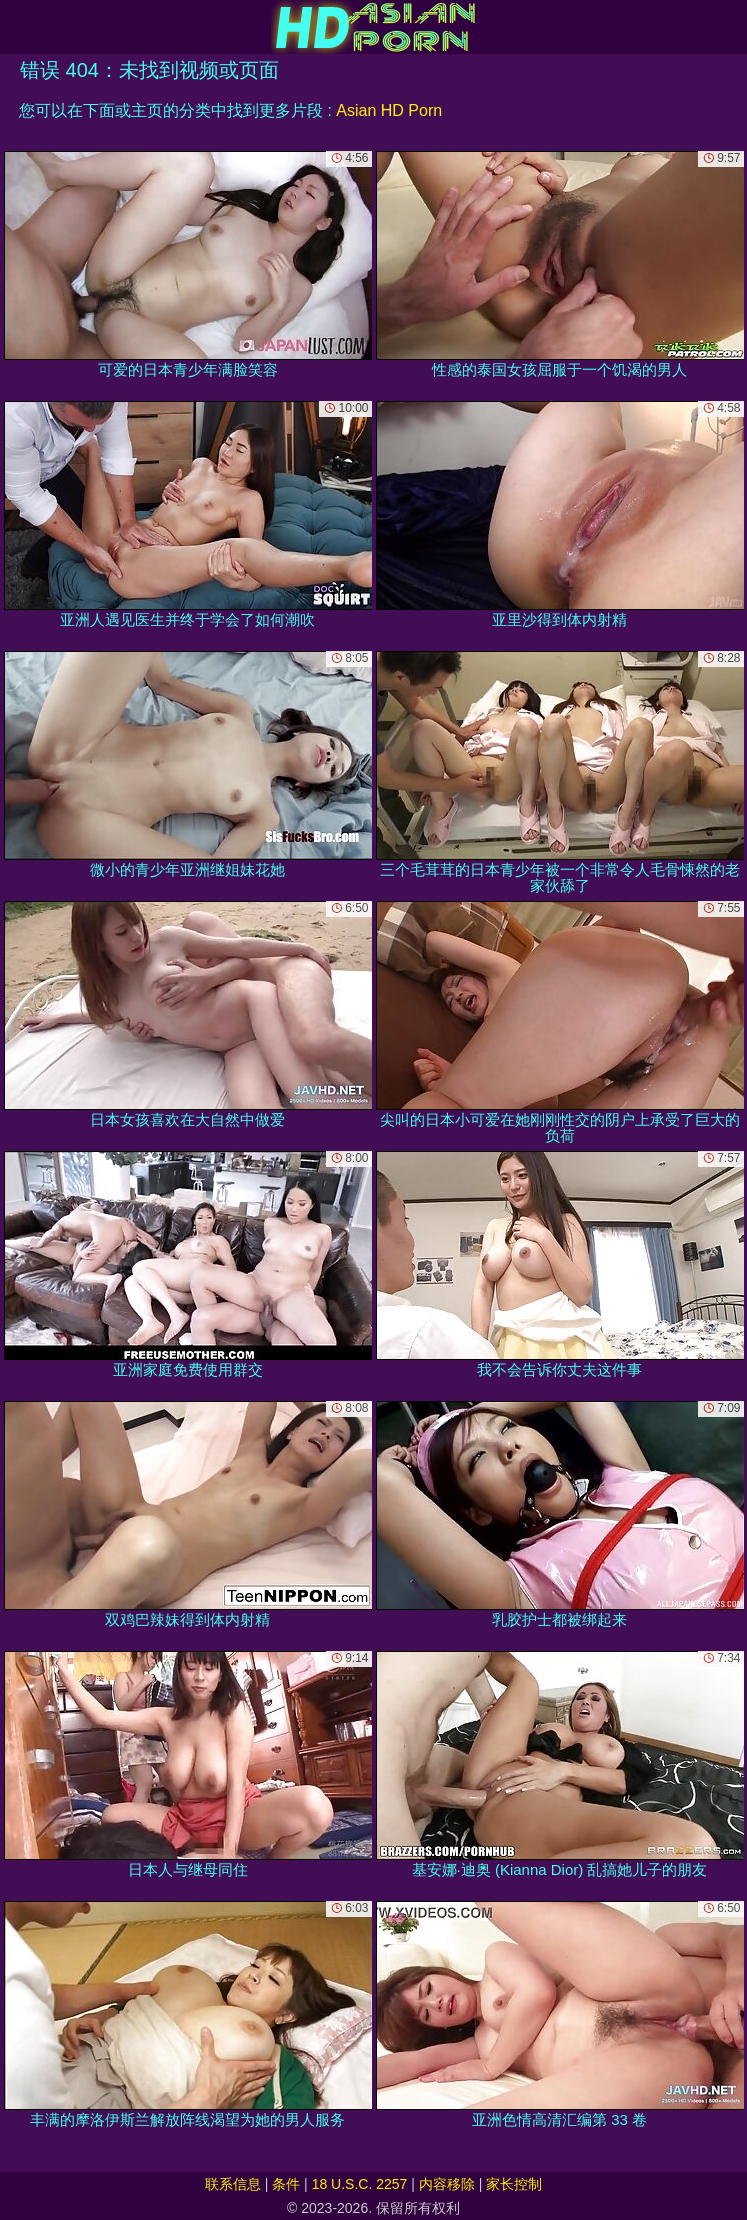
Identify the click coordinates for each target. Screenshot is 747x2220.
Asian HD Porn (389, 110)
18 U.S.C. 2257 (360, 2184)
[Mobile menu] (18, 27)
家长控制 (514, 2184)
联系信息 (233, 2184)
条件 (286, 2184)
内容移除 (447, 2184)
